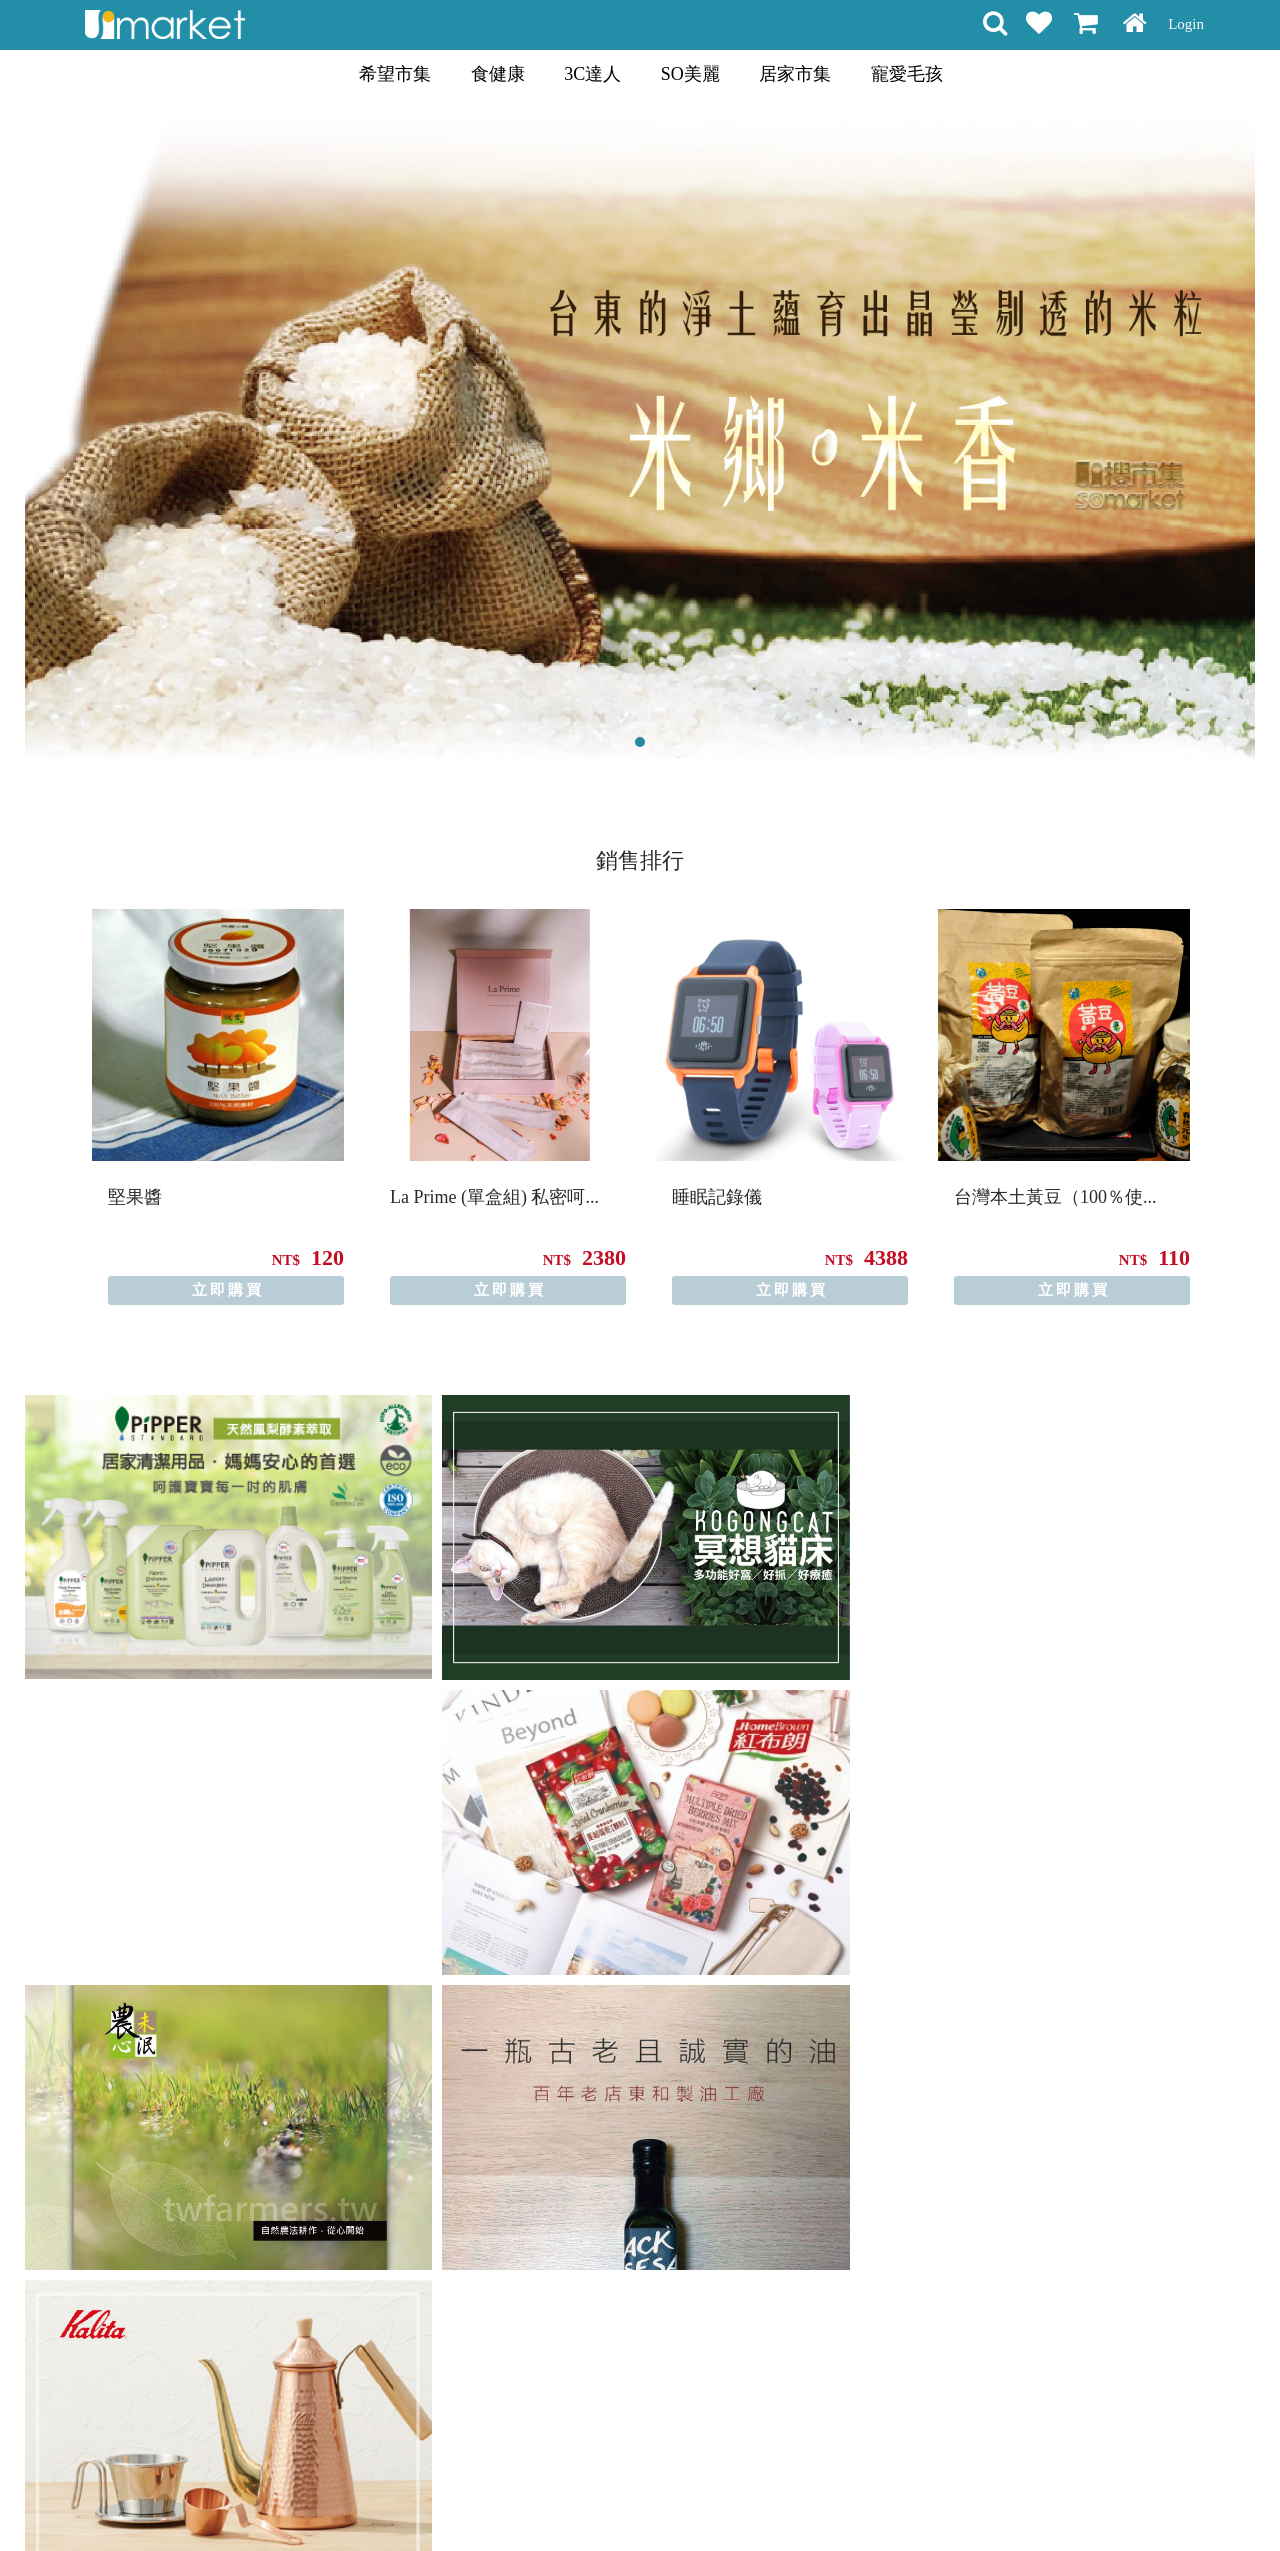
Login (1186, 24)
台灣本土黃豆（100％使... (1055, 1197)
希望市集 (395, 74)
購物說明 (448, 2500)
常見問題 (688, 2500)
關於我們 (828, 2500)
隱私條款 (618, 2500)
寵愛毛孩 (907, 74)
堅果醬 (135, 1197)
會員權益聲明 (533, 2500)
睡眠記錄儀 (717, 1197)
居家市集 (795, 74)
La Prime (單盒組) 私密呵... (494, 1197)
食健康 (498, 74)
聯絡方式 (758, 2500)
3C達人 (592, 74)
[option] (218, 1107)
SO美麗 (690, 74)
